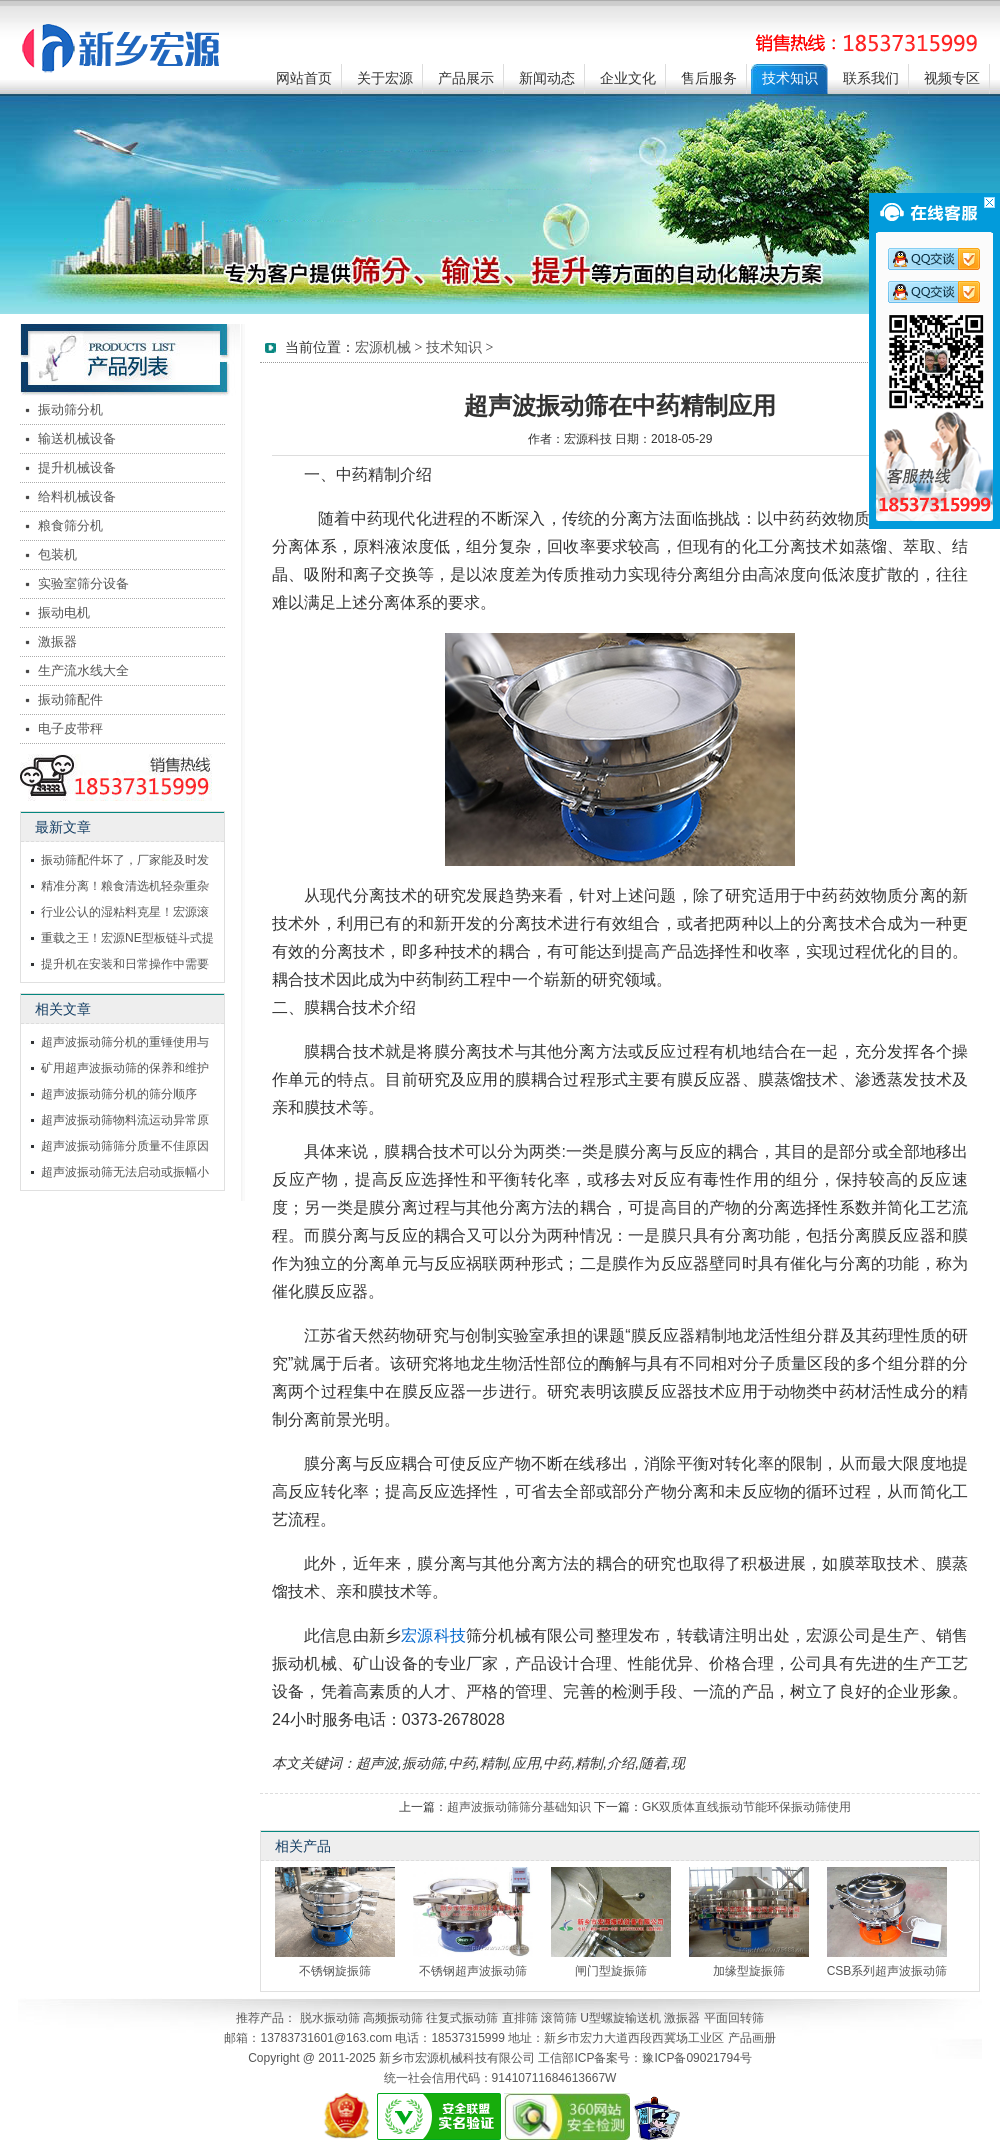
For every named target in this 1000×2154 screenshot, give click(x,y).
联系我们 (871, 78)
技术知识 (790, 78)
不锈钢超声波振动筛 (473, 1971)
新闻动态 (547, 78)
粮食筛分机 (70, 525)
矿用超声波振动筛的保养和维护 (125, 1068)
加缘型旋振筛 (749, 1971)
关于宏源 (385, 78)
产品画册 (752, 2038)
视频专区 (952, 78)
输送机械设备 (77, 438)
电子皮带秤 (70, 728)
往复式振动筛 (462, 2018)
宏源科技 (433, 1635)
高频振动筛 (393, 2018)
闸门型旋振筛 (611, 1971)
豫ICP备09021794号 (696, 2058)
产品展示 (466, 78)
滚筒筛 (559, 2018)
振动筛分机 (70, 409)
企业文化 (628, 78)
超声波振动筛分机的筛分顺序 (119, 1094)
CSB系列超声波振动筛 (887, 1971)
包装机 (57, 554)
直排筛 (520, 2018)
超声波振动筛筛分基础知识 (519, 1807)
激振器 (57, 641)
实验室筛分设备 (83, 583)
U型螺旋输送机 (620, 2018)
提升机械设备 (77, 467)
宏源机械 (383, 347)
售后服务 (709, 78)
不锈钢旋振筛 (335, 1971)
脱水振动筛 (330, 2018)
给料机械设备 (77, 496)
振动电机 (64, 612)
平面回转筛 (734, 2018)
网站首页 (304, 78)
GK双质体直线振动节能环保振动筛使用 (746, 1807)
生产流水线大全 (83, 670)
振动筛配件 (70, 699)
